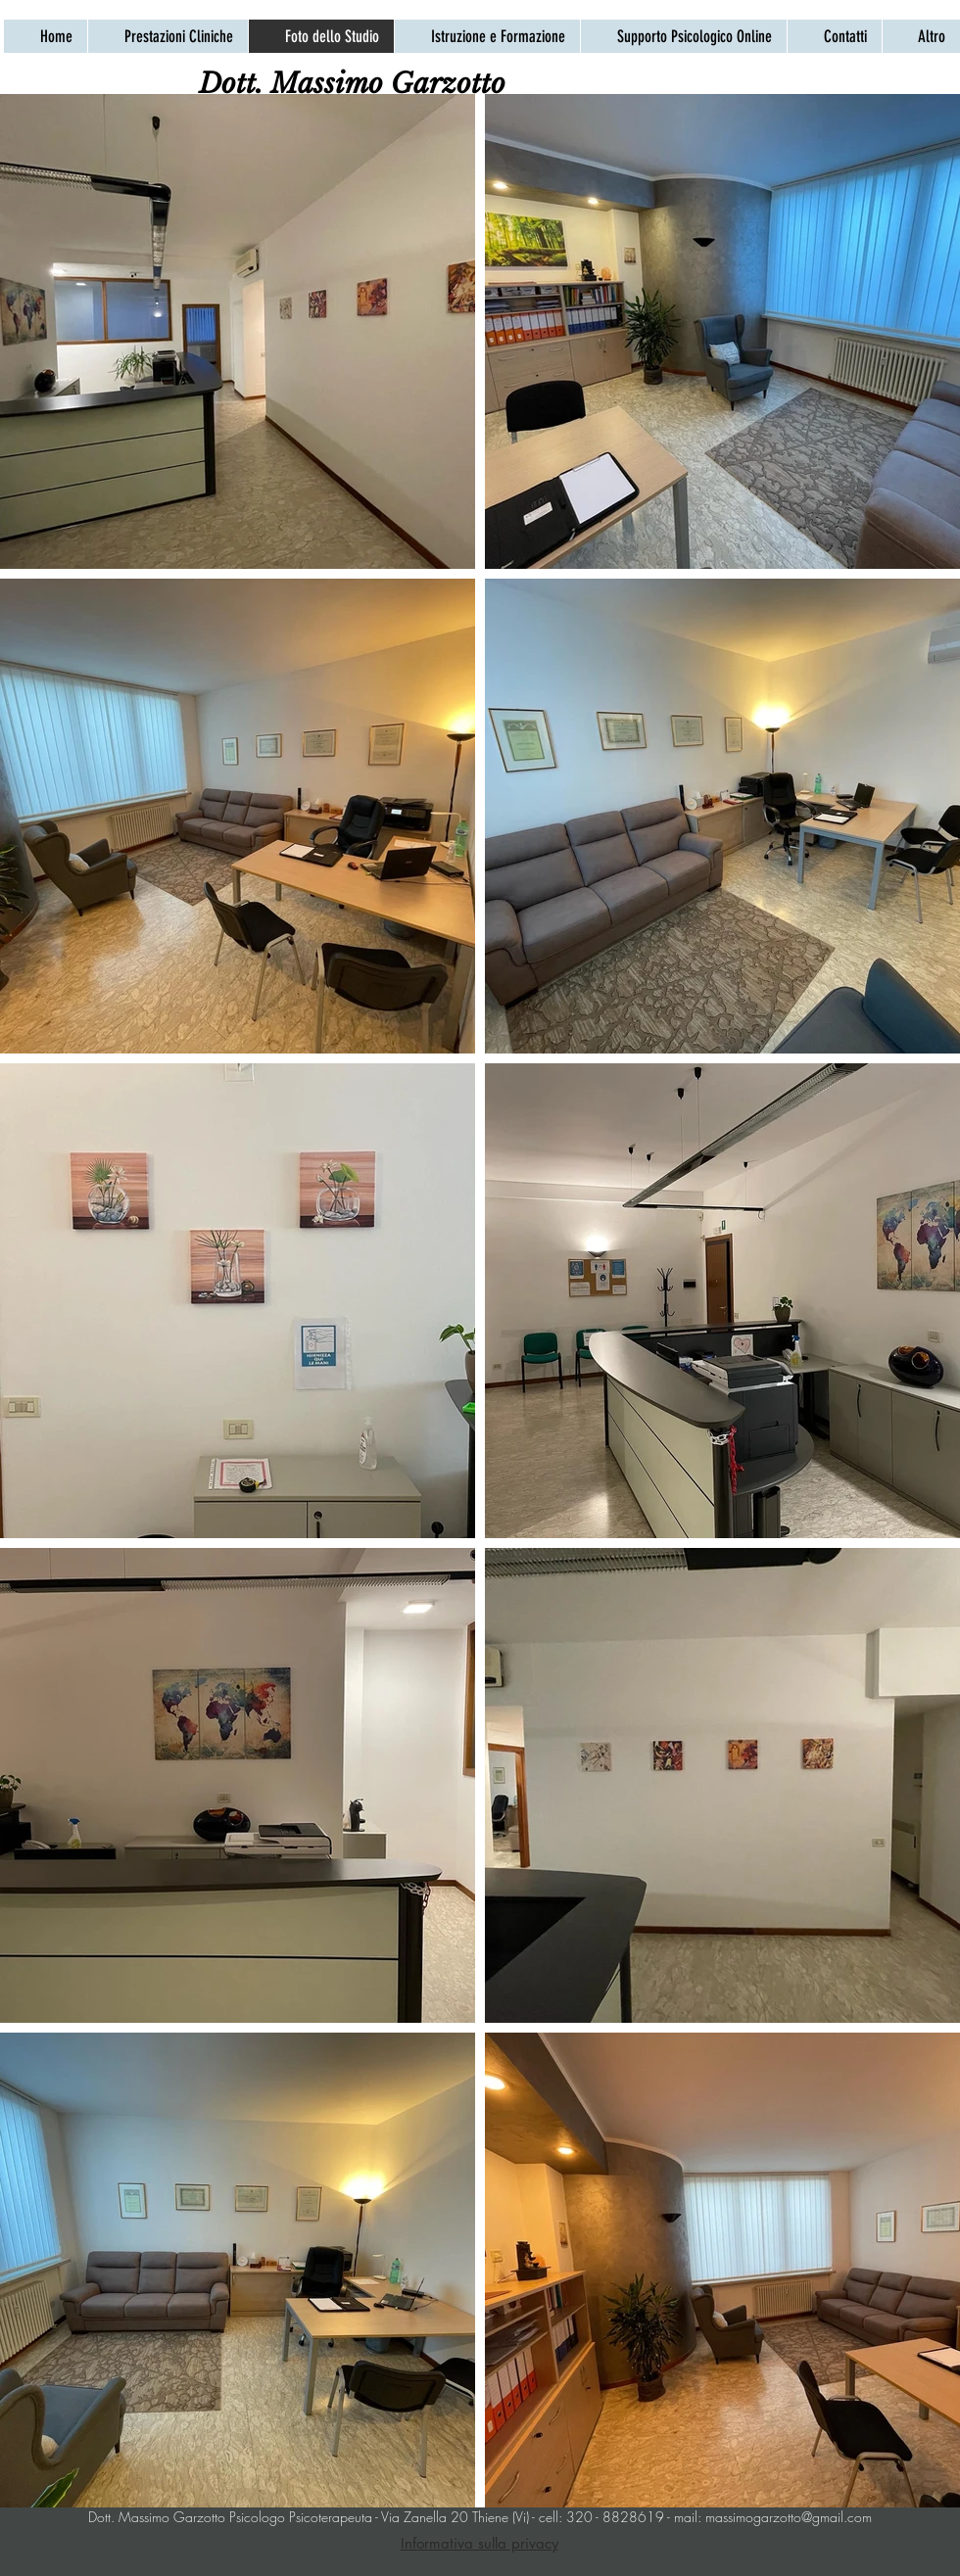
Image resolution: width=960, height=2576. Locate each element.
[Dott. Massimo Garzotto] (352, 84)
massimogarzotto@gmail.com (788, 2516)
